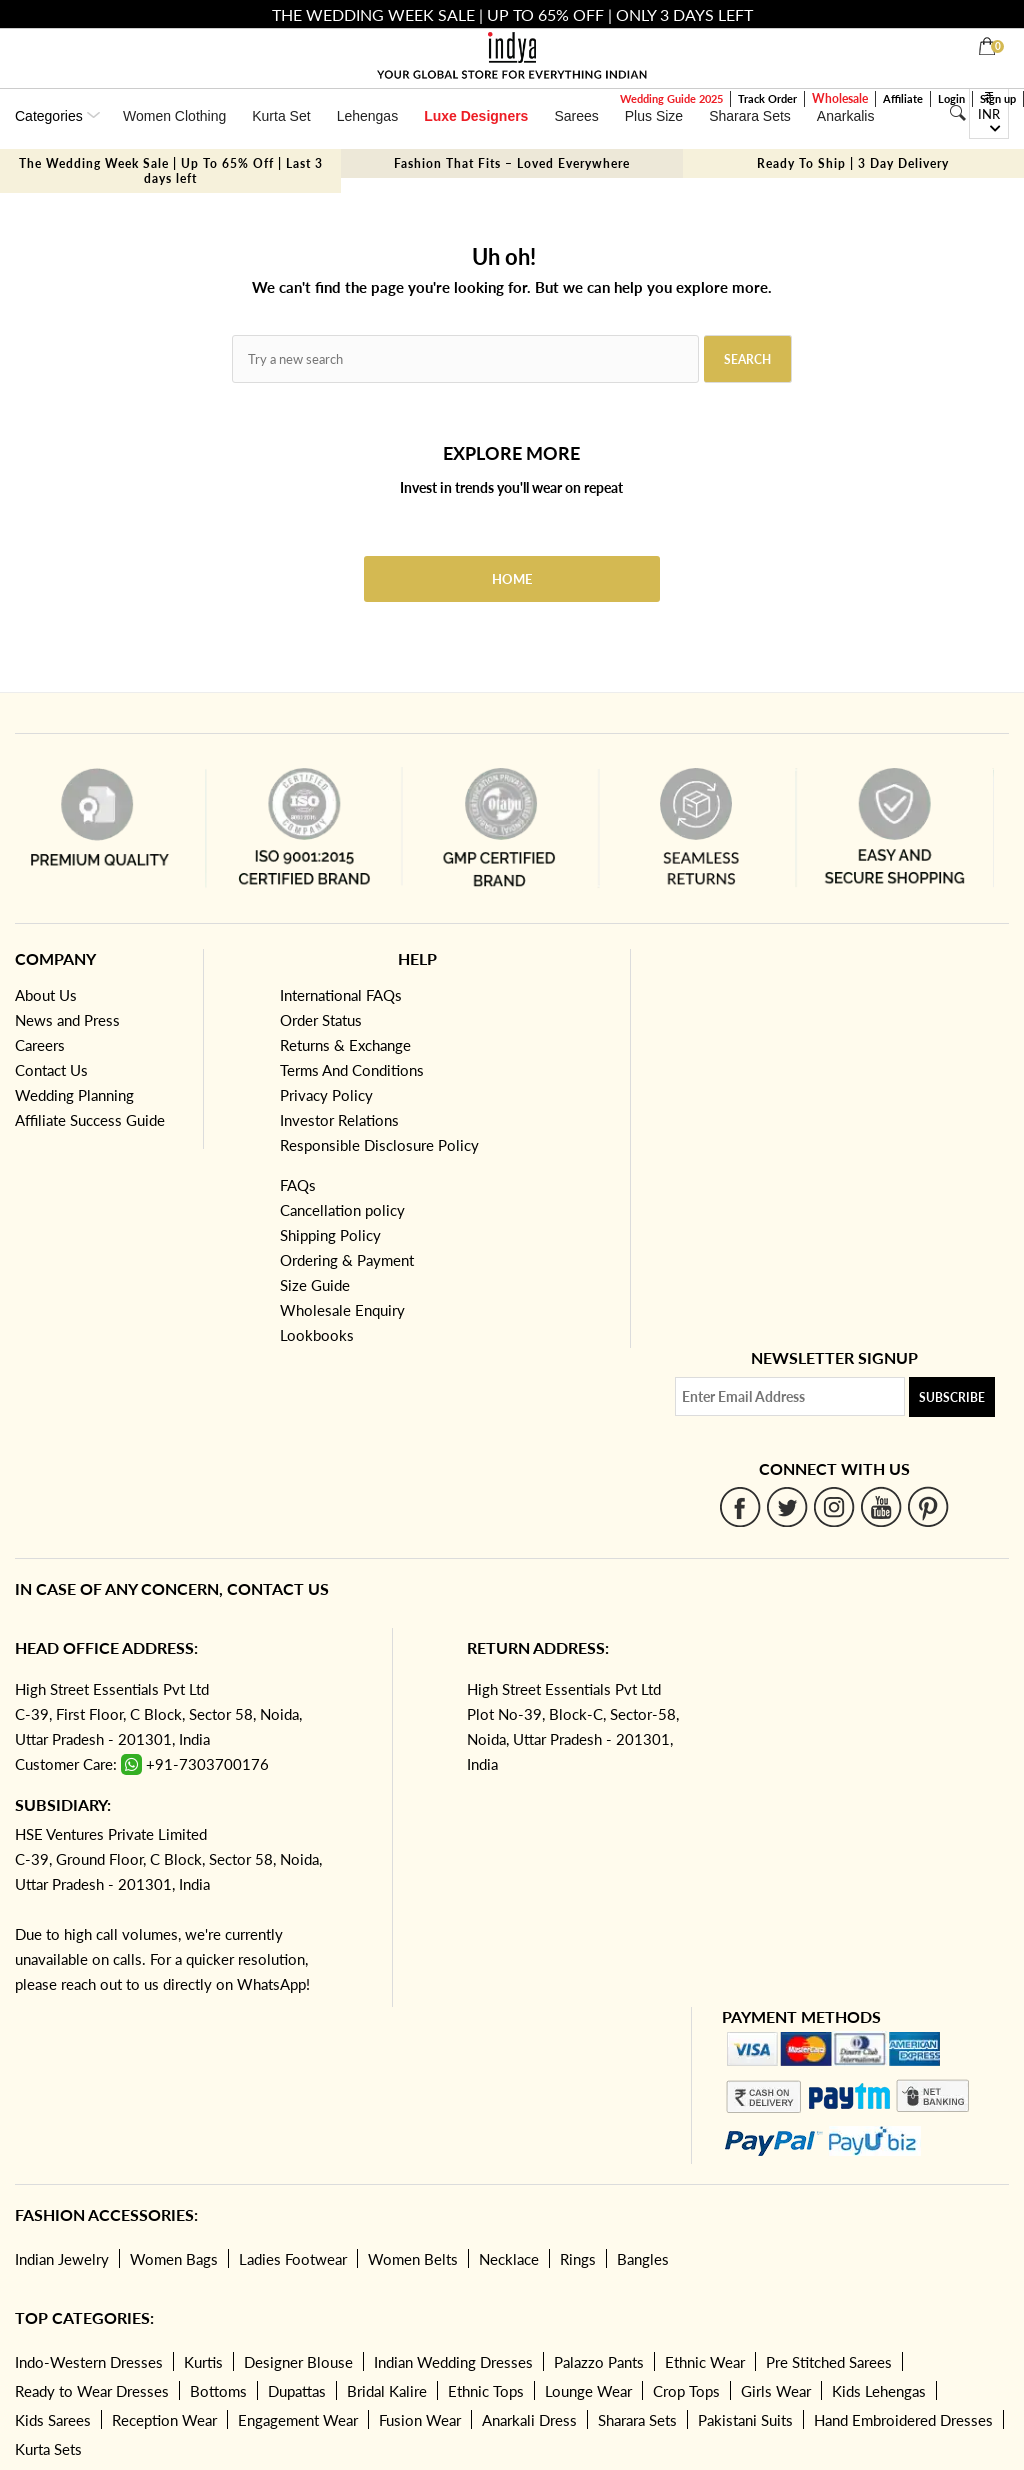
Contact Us (51, 1070)
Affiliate (903, 98)
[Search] (957, 113)
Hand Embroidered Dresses (903, 2420)
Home (512, 579)
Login (951, 98)
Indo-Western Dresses (89, 2362)
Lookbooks (317, 1335)
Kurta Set (281, 116)
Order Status (321, 1020)
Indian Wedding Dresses (453, 2362)
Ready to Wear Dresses (92, 2391)
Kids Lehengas (879, 2391)
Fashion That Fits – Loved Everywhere (512, 163)
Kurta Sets (48, 2449)
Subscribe (952, 1397)
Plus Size (654, 116)
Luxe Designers (476, 116)
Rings (578, 2259)
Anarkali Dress (529, 2420)
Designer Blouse (298, 2362)
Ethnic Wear (705, 2362)
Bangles (643, 2259)
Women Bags (174, 2259)
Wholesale (840, 98)
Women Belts (413, 2259)
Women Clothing (174, 116)
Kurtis (203, 2362)
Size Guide (315, 1285)
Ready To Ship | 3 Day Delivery (853, 163)
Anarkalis (846, 116)
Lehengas (368, 116)
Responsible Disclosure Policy (379, 1145)
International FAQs (341, 995)
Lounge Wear (588, 2391)
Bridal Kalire (387, 2391)
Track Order (767, 98)
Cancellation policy (342, 1210)
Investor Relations (339, 1120)
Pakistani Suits (745, 2420)
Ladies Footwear (293, 2259)
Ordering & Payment (347, 1260)
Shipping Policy (330, 1235)
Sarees (576, 116)
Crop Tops (686, 2391)
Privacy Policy (326, 1095)
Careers (40, 1045)
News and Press (67, 1020)
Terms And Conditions (352, 1070)
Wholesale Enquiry (342, 1310)
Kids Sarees (53, 2420)
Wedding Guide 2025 (671, 98)
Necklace (509, 2259)
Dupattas (297, 2391)
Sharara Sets (750, 116)
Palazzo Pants (599, 2362)
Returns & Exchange (345, 1045)
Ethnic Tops (486, 2391)
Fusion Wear (420, 2420)
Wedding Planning (74, 1095)
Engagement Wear (298, 2420)
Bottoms (218, 2391)
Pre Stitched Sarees (829, 2362)
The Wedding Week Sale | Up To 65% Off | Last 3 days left (171, 171)
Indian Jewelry (62, 2259)
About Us (46, 995)
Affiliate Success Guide (90, 1120)
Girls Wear (776, 2391)
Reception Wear (164, 2420)
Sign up (998, 98)
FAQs (298, 1185)
